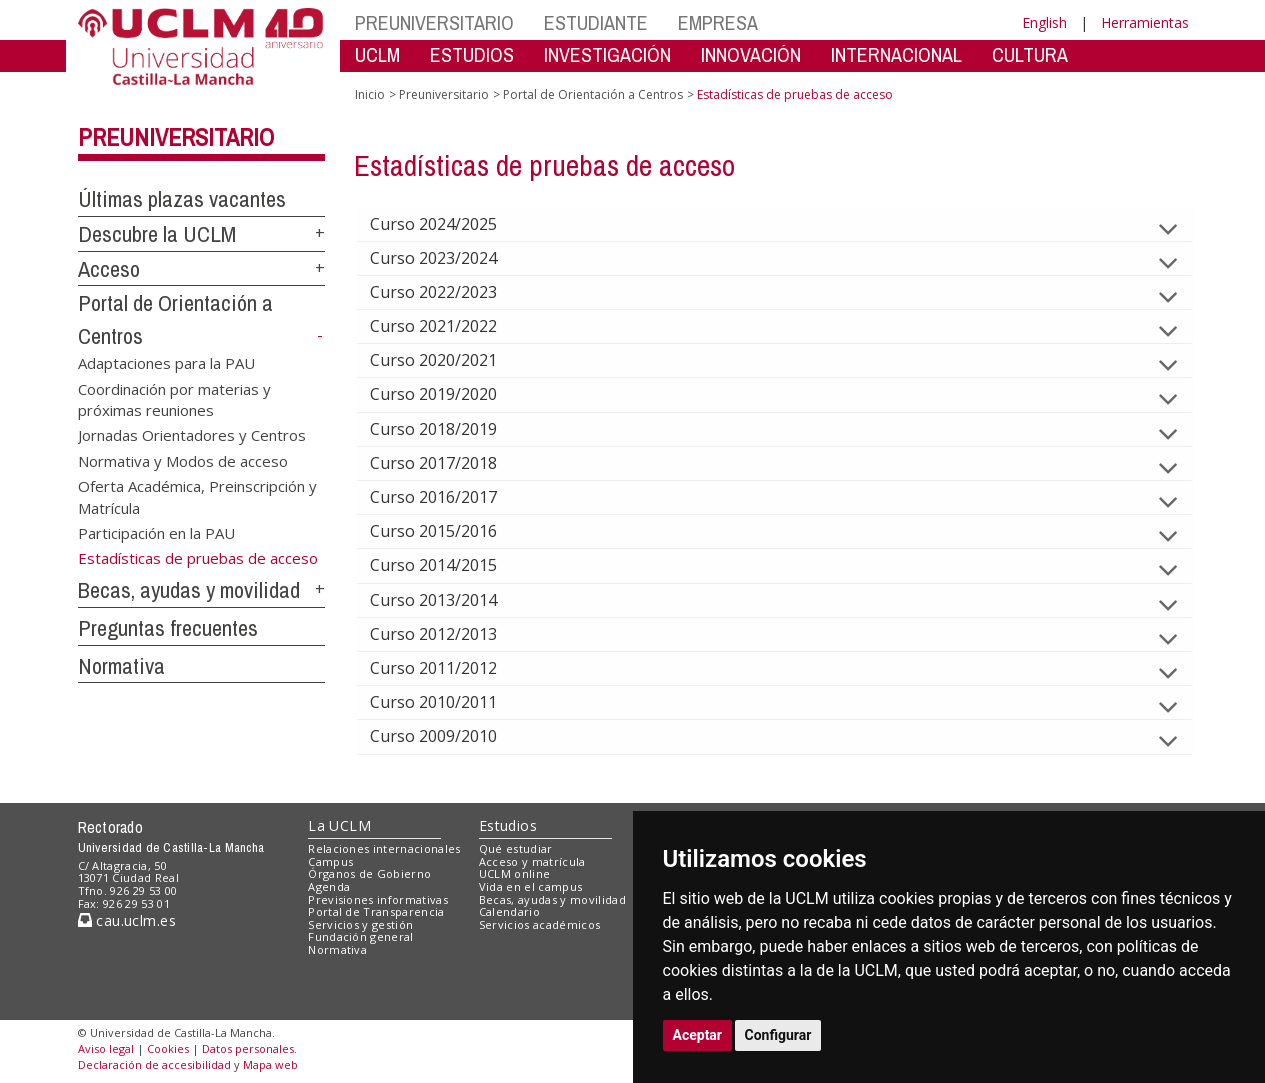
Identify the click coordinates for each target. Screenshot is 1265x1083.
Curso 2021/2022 (449, 326)
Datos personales (248, 1048)
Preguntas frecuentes (168, 628)
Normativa (121, 666)
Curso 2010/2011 (449, 702)
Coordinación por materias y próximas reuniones (174, 398)
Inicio (370, 94)
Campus (330, 861)
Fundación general (361, 936)
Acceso (109, 269)
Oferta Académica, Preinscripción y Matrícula (197, 496)
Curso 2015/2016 (449, 531)
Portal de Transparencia (376, 911)
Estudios (508, 825)
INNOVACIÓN (751, 54)
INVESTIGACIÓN (607, 54)
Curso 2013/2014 (449, 600)
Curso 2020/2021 (449, 360)
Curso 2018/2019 (449, 429)
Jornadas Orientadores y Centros (192, 435)
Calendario (509, 911)
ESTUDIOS (472, 54)
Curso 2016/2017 (449, 497)
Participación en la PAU (156, 533)
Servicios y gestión (360, 924)
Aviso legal (106, 1048)
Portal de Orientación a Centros (593, 94)
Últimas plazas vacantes (182, 199)
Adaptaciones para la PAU (166, 363)
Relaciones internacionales (384, 848)
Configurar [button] (778, 1035)
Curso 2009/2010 (449, 736)
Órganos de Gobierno (369, 873)
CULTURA (1030, 54)
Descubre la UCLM (157, 234)
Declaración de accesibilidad (154, 1064)
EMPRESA (718, 22)
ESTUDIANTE (596, 22)
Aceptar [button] (698, 1035)
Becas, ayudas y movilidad (189, 590)
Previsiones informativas (378, 899)
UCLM (377, 54)
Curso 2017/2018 (449, 463)
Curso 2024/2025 (449, 224)
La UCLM (339, 825)
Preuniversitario (176, 137)
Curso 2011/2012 (449, 668)
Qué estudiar (516, 848)
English (1044, 22)
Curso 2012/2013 (449, 634)
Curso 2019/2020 (449, 394)
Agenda (329, 886)
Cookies (168, 1048)
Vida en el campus (531, 886)
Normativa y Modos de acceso (183, 460)
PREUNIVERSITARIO (434, 22)
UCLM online (515, 873)
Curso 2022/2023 (449, 292)
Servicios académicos (540, 924)
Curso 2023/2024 (449, 258)
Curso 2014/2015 (449, 565)
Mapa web (270, 1064)
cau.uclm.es (127, 920)
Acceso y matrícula (532, 861)
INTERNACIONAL (896, 54)
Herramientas (1145, 22)
